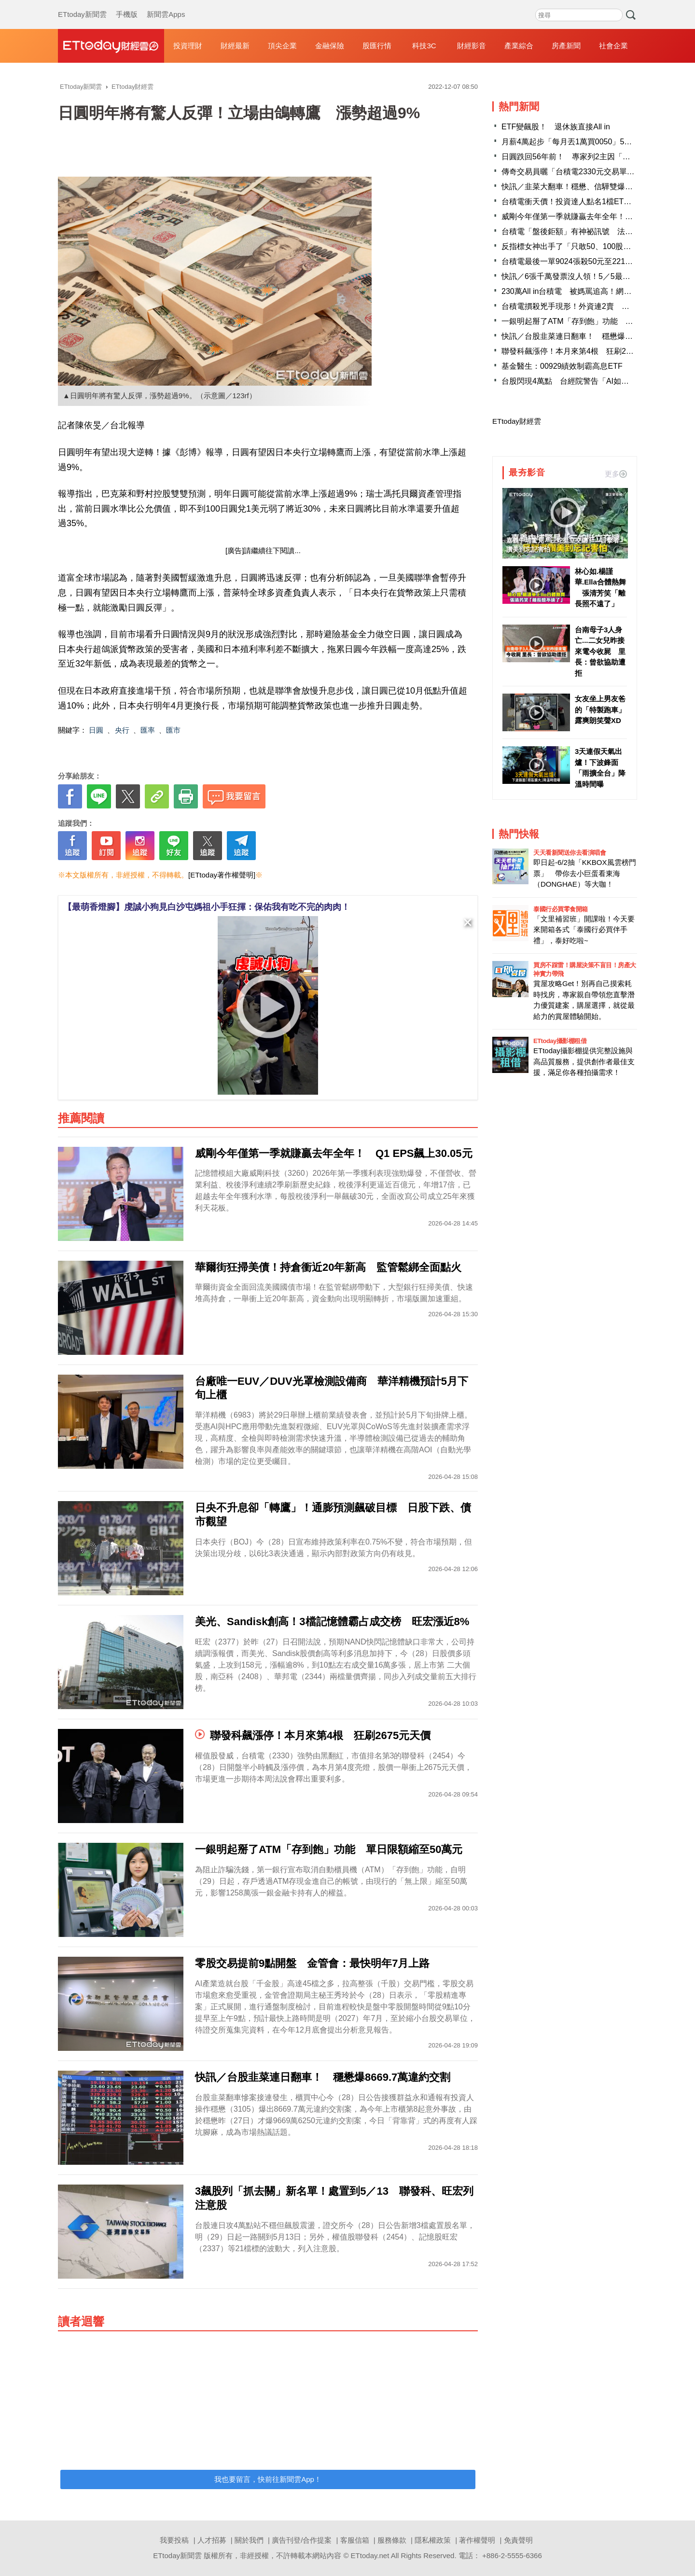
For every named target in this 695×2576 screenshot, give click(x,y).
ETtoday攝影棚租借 (559, 1040)
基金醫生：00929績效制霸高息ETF (562, 366)
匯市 (173, 730)
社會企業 (613, 46)
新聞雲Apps (166, 5)
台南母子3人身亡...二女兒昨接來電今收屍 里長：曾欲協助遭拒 (600, 651)
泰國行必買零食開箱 (560, 909)
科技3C (424, 46)
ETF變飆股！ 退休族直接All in (555, 127)
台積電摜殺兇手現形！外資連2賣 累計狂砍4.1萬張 (590, 306)
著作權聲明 (477, 2540)
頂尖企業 (282, 46)
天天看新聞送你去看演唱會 (569, 852)
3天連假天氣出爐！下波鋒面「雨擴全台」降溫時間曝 (600, 767)
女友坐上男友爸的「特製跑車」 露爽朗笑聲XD (601, 709)
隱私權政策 (433, 2540)
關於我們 (249, 2540)
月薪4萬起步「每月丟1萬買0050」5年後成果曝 (582, 142)
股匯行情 (376, 46)
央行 (122, 730)
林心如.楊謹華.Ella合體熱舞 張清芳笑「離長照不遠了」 (600, 587)
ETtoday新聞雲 (82, 5)
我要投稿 (174, 2540)
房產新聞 (566, 46)
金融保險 (329, 46)
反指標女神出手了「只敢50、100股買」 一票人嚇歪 (593, 246)
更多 (616, 474)
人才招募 (211, 2540)
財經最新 (235, 46)
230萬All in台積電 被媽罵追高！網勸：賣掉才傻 (585, 291)
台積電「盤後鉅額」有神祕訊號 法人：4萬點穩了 (588, 231)
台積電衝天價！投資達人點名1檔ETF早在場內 (580, 201)
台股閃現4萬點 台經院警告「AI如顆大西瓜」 (580, 381)
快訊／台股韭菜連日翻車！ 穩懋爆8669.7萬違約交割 (594, 336)
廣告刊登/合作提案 (302, 2540)
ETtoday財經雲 (516, 421)
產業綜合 (518, 46)
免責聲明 (518, 2540)
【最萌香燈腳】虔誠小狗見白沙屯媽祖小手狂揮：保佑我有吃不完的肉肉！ (206, 907)
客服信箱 (354, 2540)
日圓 (96, 730)
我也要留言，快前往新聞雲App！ (267, 2479)
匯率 (147, 730)
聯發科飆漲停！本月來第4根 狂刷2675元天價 (581, 351)
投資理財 (187, 46)
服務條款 (391, 2540)
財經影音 (471, 46)
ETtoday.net (370, 2555)
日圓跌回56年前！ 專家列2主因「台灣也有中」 (585, 157)
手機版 (127, 5)
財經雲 (111, 46)
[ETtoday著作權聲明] (221, 875)
